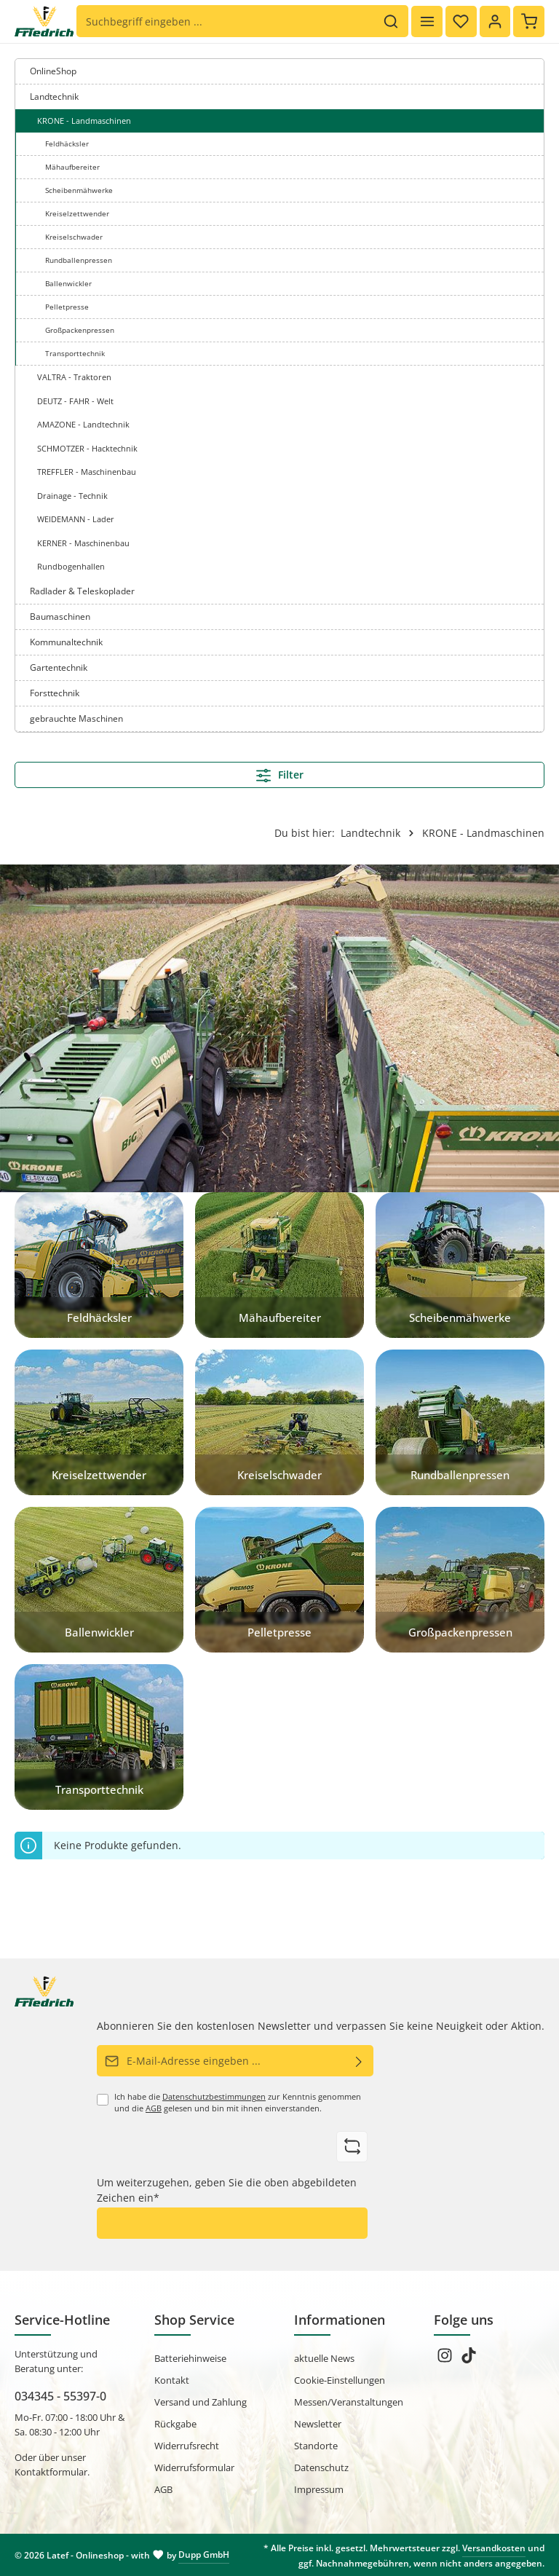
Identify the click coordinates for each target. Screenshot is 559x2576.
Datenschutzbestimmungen (214, 2097)
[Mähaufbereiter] (279, 1265)
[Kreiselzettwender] (99, 1422)
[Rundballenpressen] (460, 1422)
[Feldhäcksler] (99, 1265)
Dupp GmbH (203, 2554)
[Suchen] (390, 22)
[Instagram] (446, 2359)
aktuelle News (324, 2358)
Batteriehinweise (190, 2358)
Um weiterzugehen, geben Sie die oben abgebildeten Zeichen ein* (227, 2190)
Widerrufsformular (194, 2467)
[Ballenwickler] (99, 1580)
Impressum (319, 2489)
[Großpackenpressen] (460, 1580)
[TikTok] (469, 2359)
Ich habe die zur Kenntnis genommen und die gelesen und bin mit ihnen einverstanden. (237, 2103)
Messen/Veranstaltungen (348, 2401)
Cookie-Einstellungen (339, 2380)
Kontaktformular (51, 2471)
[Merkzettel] (460, 21)
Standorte (316, 2445)
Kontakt (171, 2380)
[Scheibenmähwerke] (460, 1265)
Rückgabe (175, 2423)
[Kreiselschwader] (279, 1422)
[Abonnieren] (359, 2060)
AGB (154, 2108)
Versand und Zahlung (200, 2401)
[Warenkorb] (528, 21)
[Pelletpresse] (279, 1580)
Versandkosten (494, 2548)
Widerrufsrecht (186, 2445)
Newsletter (317, 2423)
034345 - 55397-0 (60, 2396)
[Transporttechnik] (99, 1737)
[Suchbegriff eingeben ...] (225, 22)
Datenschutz (321, 2467)
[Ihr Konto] (494, 21)
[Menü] (426, 21)
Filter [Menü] (280, 775)
